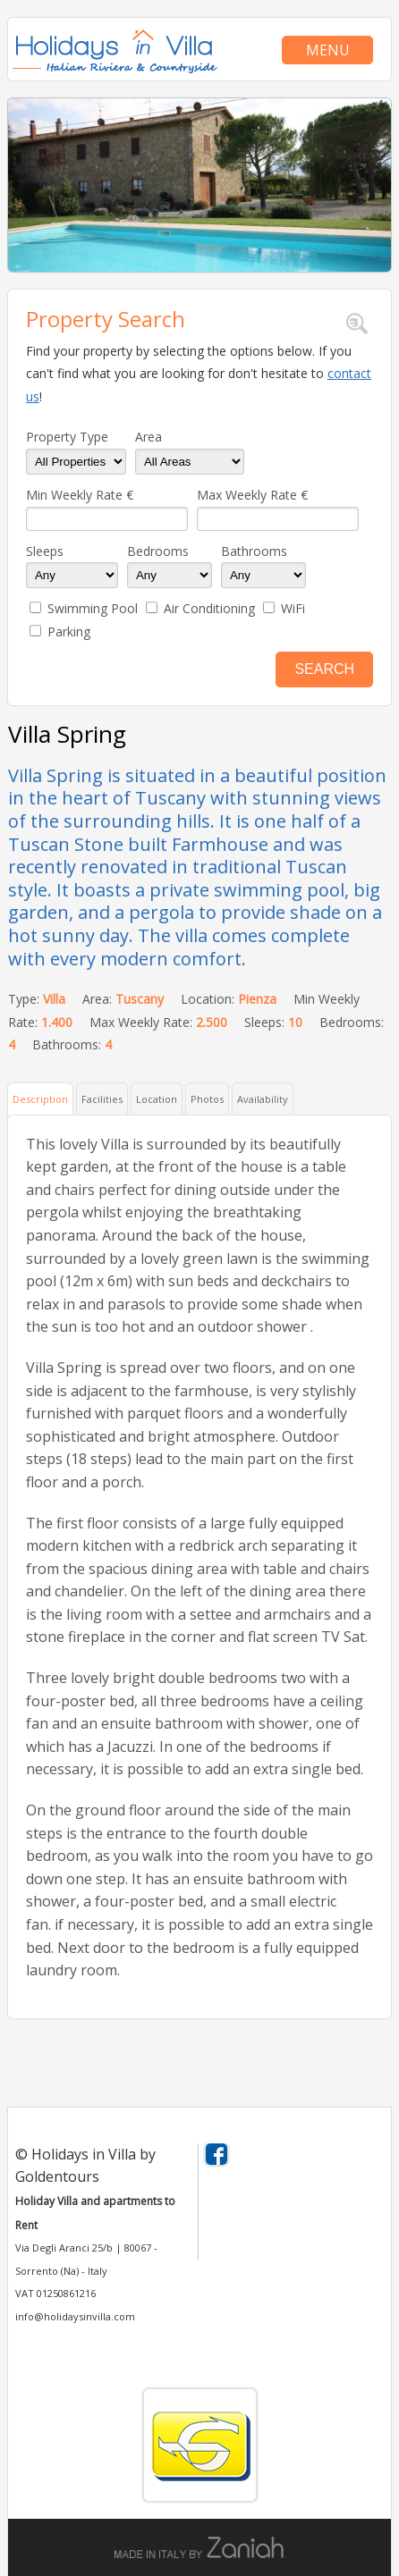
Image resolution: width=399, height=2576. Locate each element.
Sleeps (45, 551)
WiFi (293, 608)
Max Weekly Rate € (252, 494)
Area (148, 436)
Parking (68, 631)
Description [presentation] (40, 1099)
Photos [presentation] (207, 1099)
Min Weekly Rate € (79, 494)
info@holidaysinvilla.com (75, 2316)
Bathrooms (254, 551)
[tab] (40, 1097)
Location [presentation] (156, 1099)
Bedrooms (158, 551)
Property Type (67, 436)
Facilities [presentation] (102, 1099)
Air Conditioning (209, 608)
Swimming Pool (92, 608)
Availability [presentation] (262, 1099)
